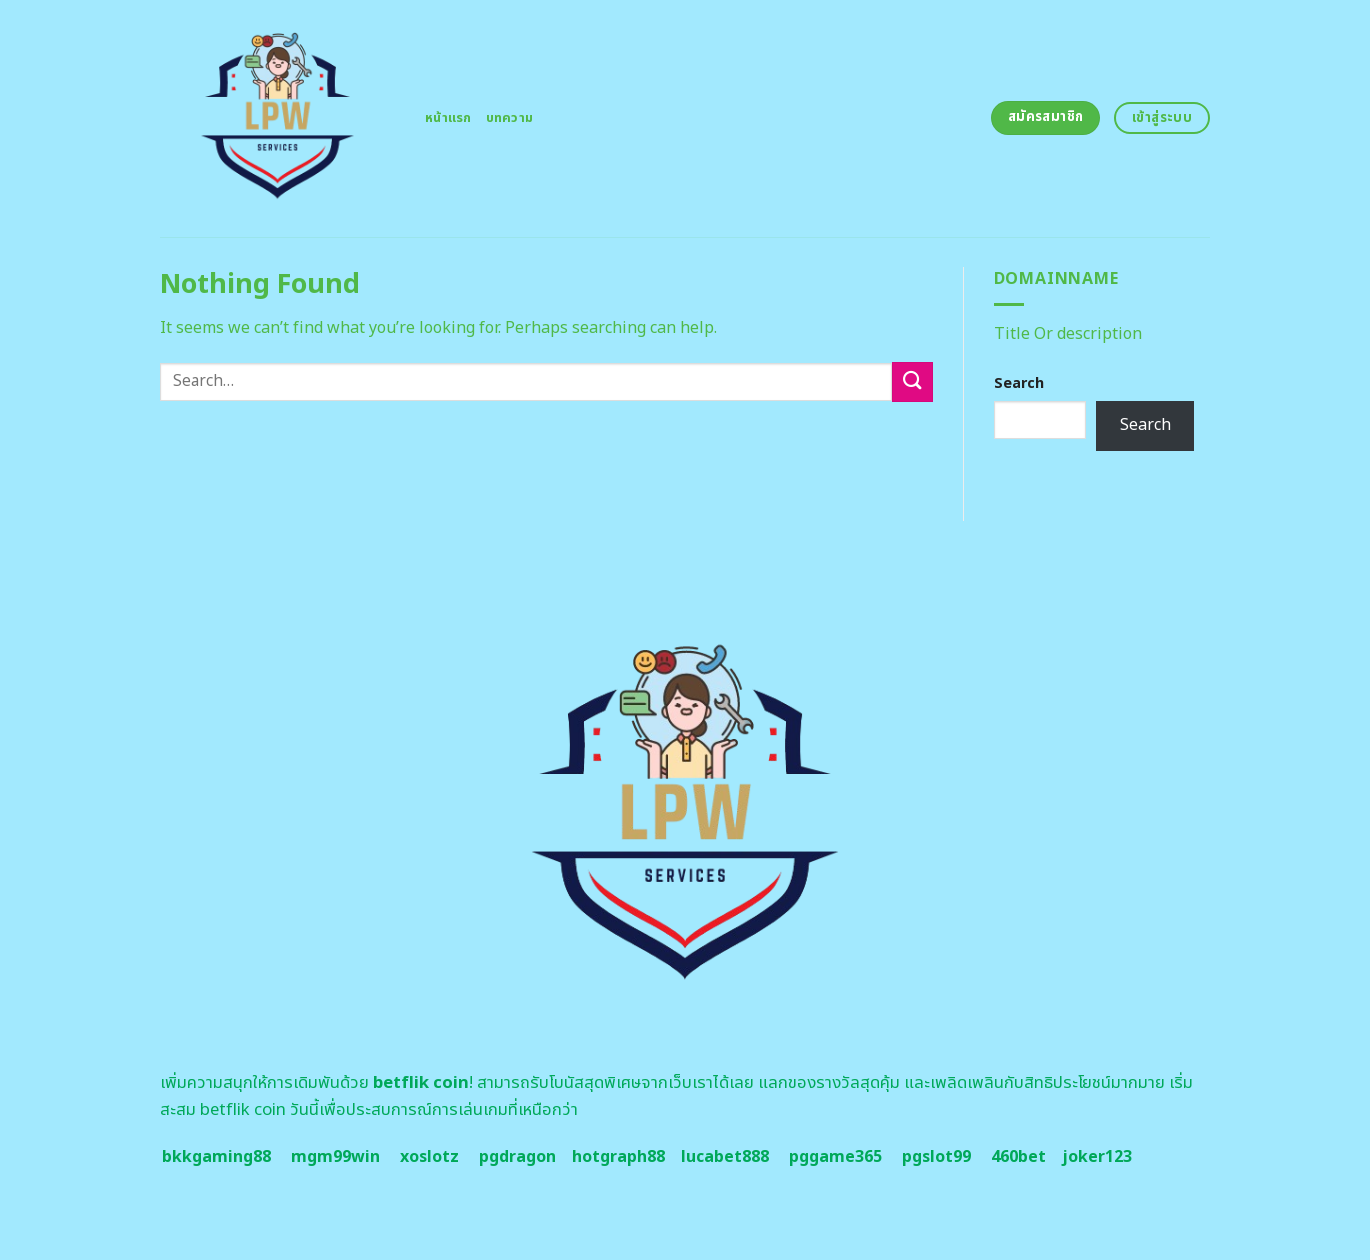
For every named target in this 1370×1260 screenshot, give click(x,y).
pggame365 (835, 1157)
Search (1019, 383)
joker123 (1097, 1157)
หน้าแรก (448, 118)
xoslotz (429, 1157)
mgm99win (335, 1157)
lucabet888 (725, 1157)
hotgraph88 (618, 1157)
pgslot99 (936, 1157)
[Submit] (912, 381)
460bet (1018, 1157)
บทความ (510, 118)
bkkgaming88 (216, 1157)
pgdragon (517, 1157)
